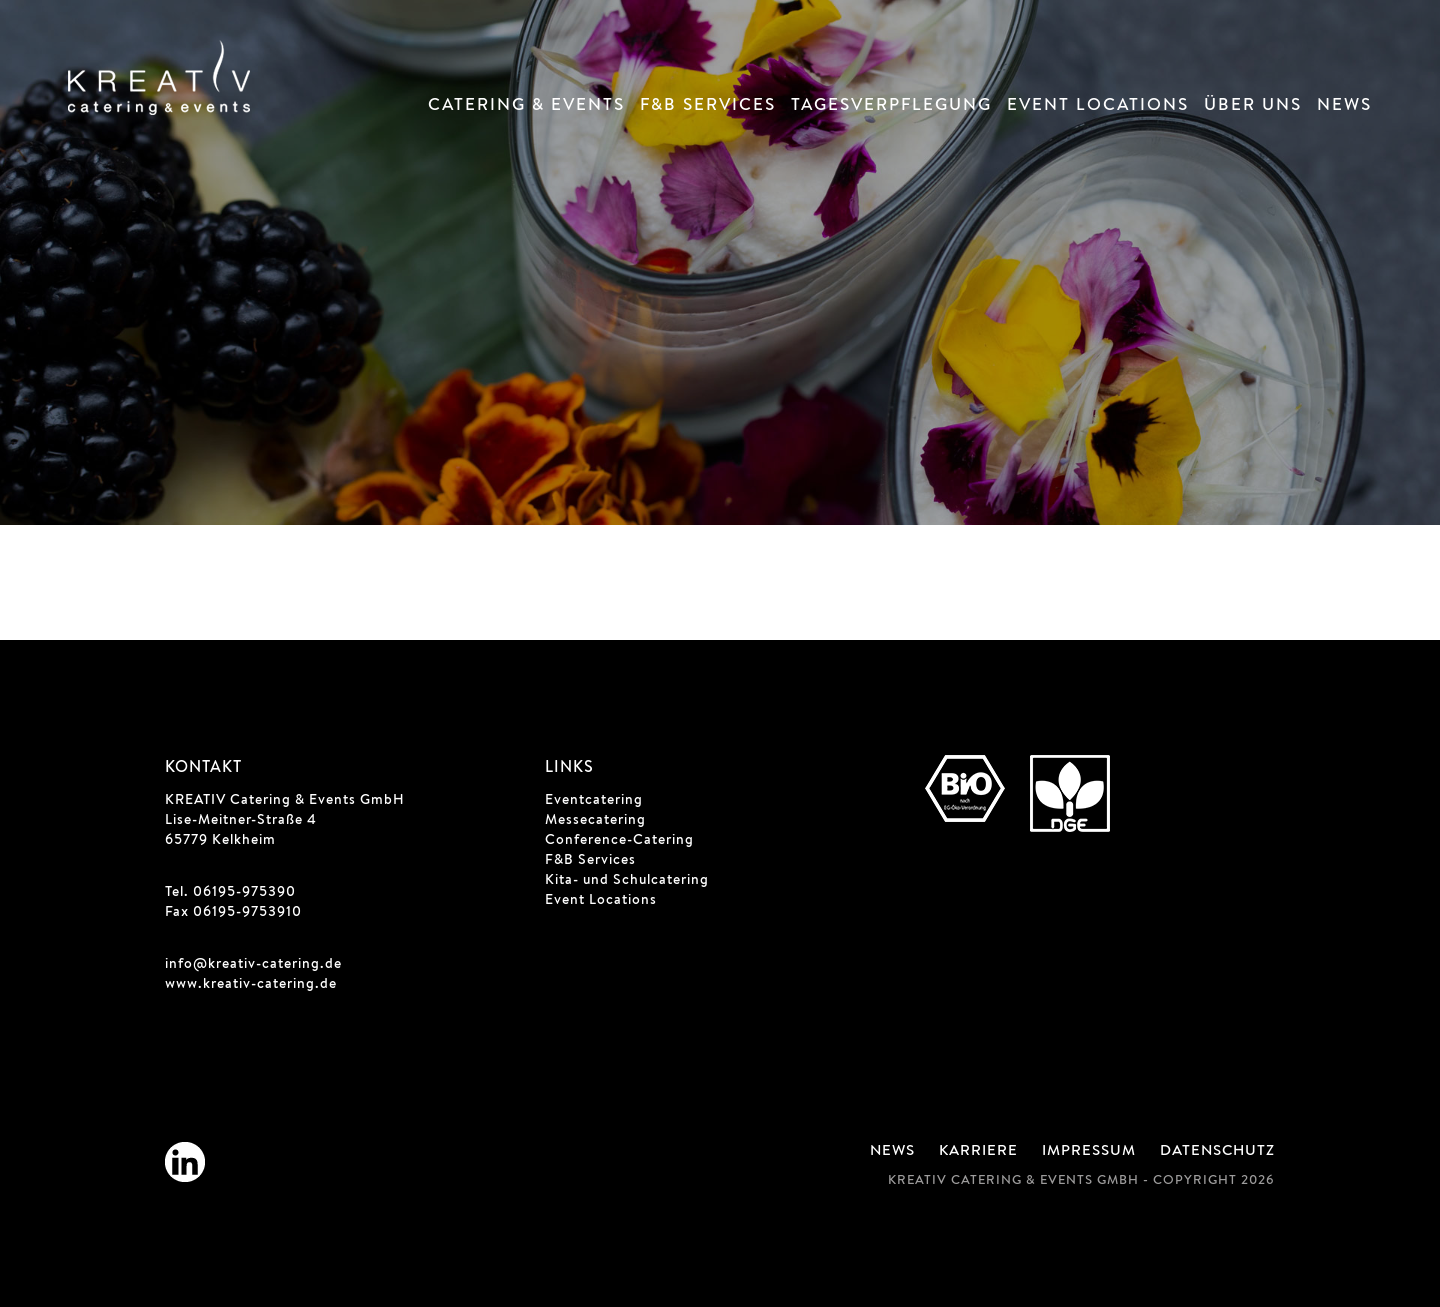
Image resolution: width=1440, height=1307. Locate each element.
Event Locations (1098, 106)
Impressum (1089, 1152)
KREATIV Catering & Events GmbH (285, 801)
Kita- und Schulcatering (627, 881)
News (1344, 106)
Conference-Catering (619, 841)
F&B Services (708, 106)
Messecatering (595, 821)
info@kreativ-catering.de (253, 965)
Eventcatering (594, 801)
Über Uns (1253, 106)
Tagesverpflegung (891, 106)
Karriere (978, 1152)
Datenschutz (1217, 1152)
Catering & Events (526, 106)
